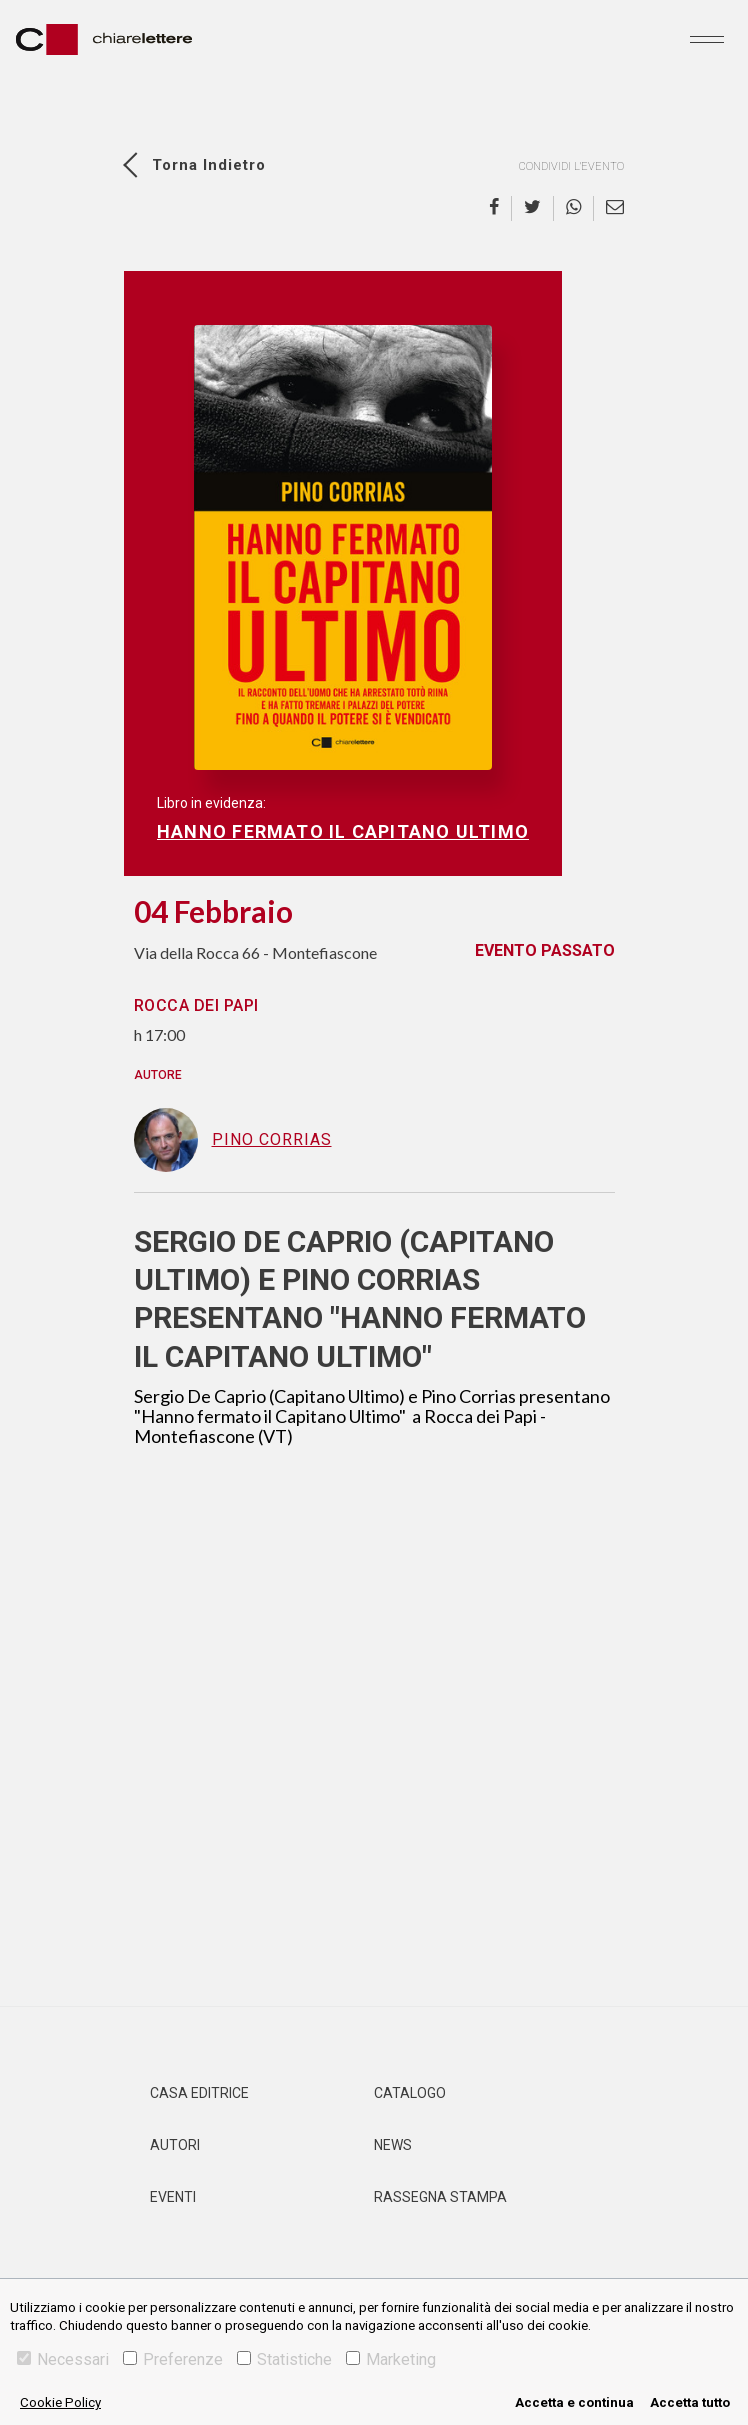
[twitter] (533, 208)
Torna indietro (209, 165)
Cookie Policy (60, 2402)
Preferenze (173, 2359)
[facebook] (500, 208)
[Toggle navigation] (707, 39)
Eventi (173, 2197)
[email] (609, 208)
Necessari (63, 2359)
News (393, 2145)
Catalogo (410, 2093)
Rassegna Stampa (440, 2197)
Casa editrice (199, 2093)
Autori (175, 2145)
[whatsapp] (574, 208)
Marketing (391, 2359)
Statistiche (284, 2359)
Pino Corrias (233, 1140)
